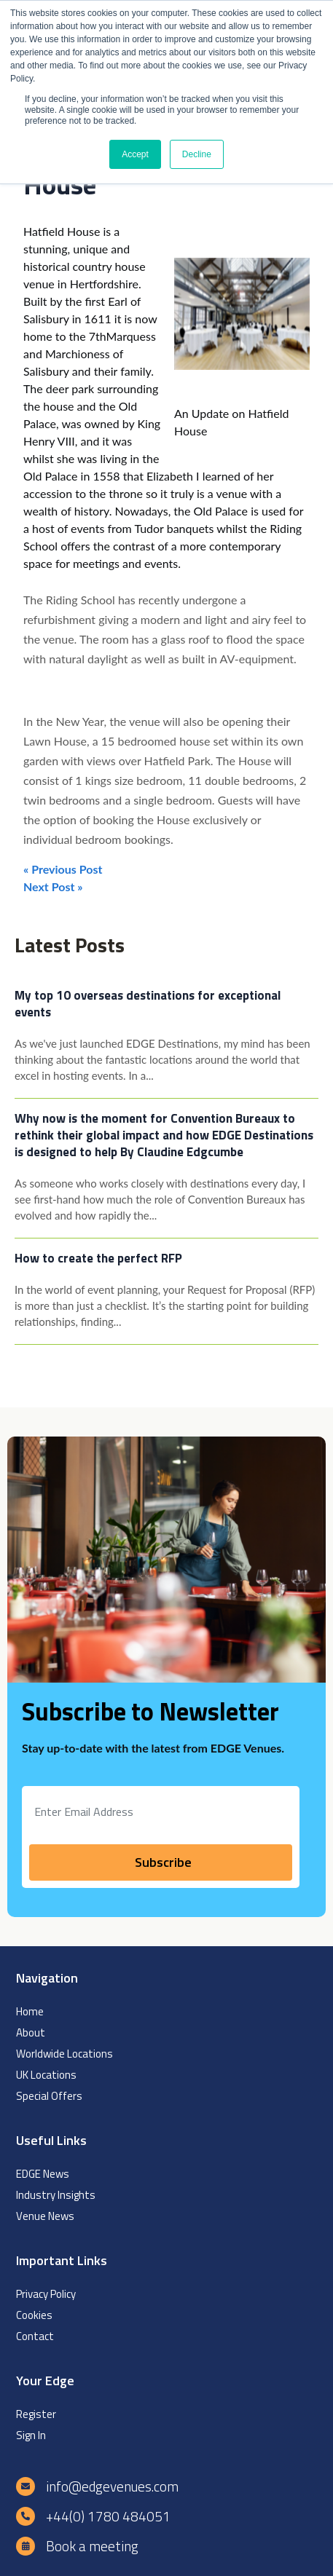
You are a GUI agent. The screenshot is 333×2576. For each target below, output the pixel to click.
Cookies (34, 2315)
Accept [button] (135, 154)
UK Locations (46, 2074)
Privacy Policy (46, 2293)
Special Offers (49, 2095)
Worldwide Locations (64, 2053)
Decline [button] (196, 154)
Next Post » (53, 886)
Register (36, 2414)
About (30, 2032)
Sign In (31, 2435)
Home (30, 2011)
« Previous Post (62, 869)
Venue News (45, 2216)
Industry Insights (55, 2194)
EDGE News (42, 2173)
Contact (35, 2336)
